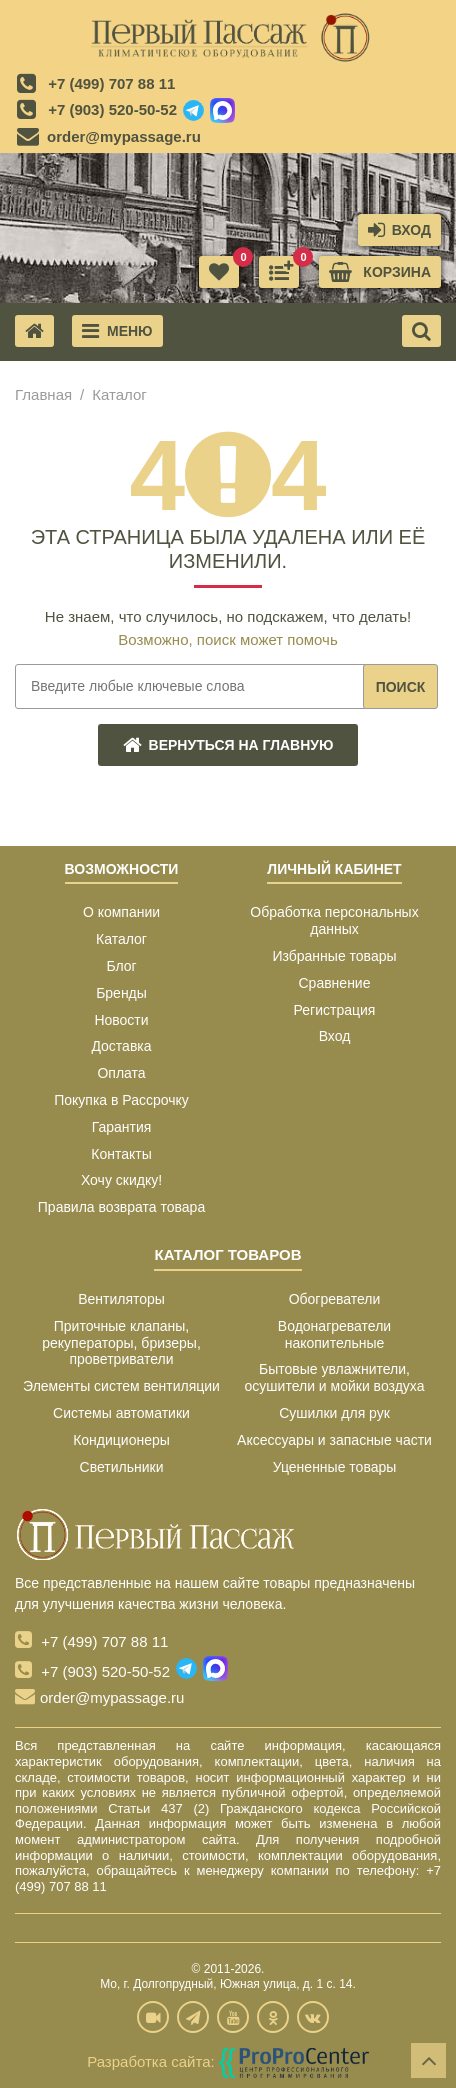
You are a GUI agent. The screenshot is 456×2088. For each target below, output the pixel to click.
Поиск (401, 687)
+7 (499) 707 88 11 (111, 83)
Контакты (121, 1154)
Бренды (121, 993)
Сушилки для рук (334, 1413)
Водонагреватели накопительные (334, 1334)
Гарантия (122, 1127)
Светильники (122, 1467)
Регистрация (335, 1010)
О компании (121, 912)
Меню (117, 331)
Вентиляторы (121, 1299)
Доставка (121, 1046)
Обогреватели (335, 1299)
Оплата (121, 1073)
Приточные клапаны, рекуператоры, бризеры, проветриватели (121, 1343)
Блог (121, 966)
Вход (335, 1036)
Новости (121, 1020)
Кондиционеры (121, 1440)
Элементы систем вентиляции (121, 1386)
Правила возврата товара (121, 1207)
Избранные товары (334, 956)
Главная (43, 394)
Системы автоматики (121, 1413)
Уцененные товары (335, 1467)
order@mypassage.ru (124, 136)
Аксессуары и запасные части (334, 1440)
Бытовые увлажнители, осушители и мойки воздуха (335, 1377)
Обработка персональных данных (334, 920)
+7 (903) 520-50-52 (112, 109)
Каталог (121, 939)
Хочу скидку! (121, 1180)
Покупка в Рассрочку (121, 1100)
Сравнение (335, 983)
